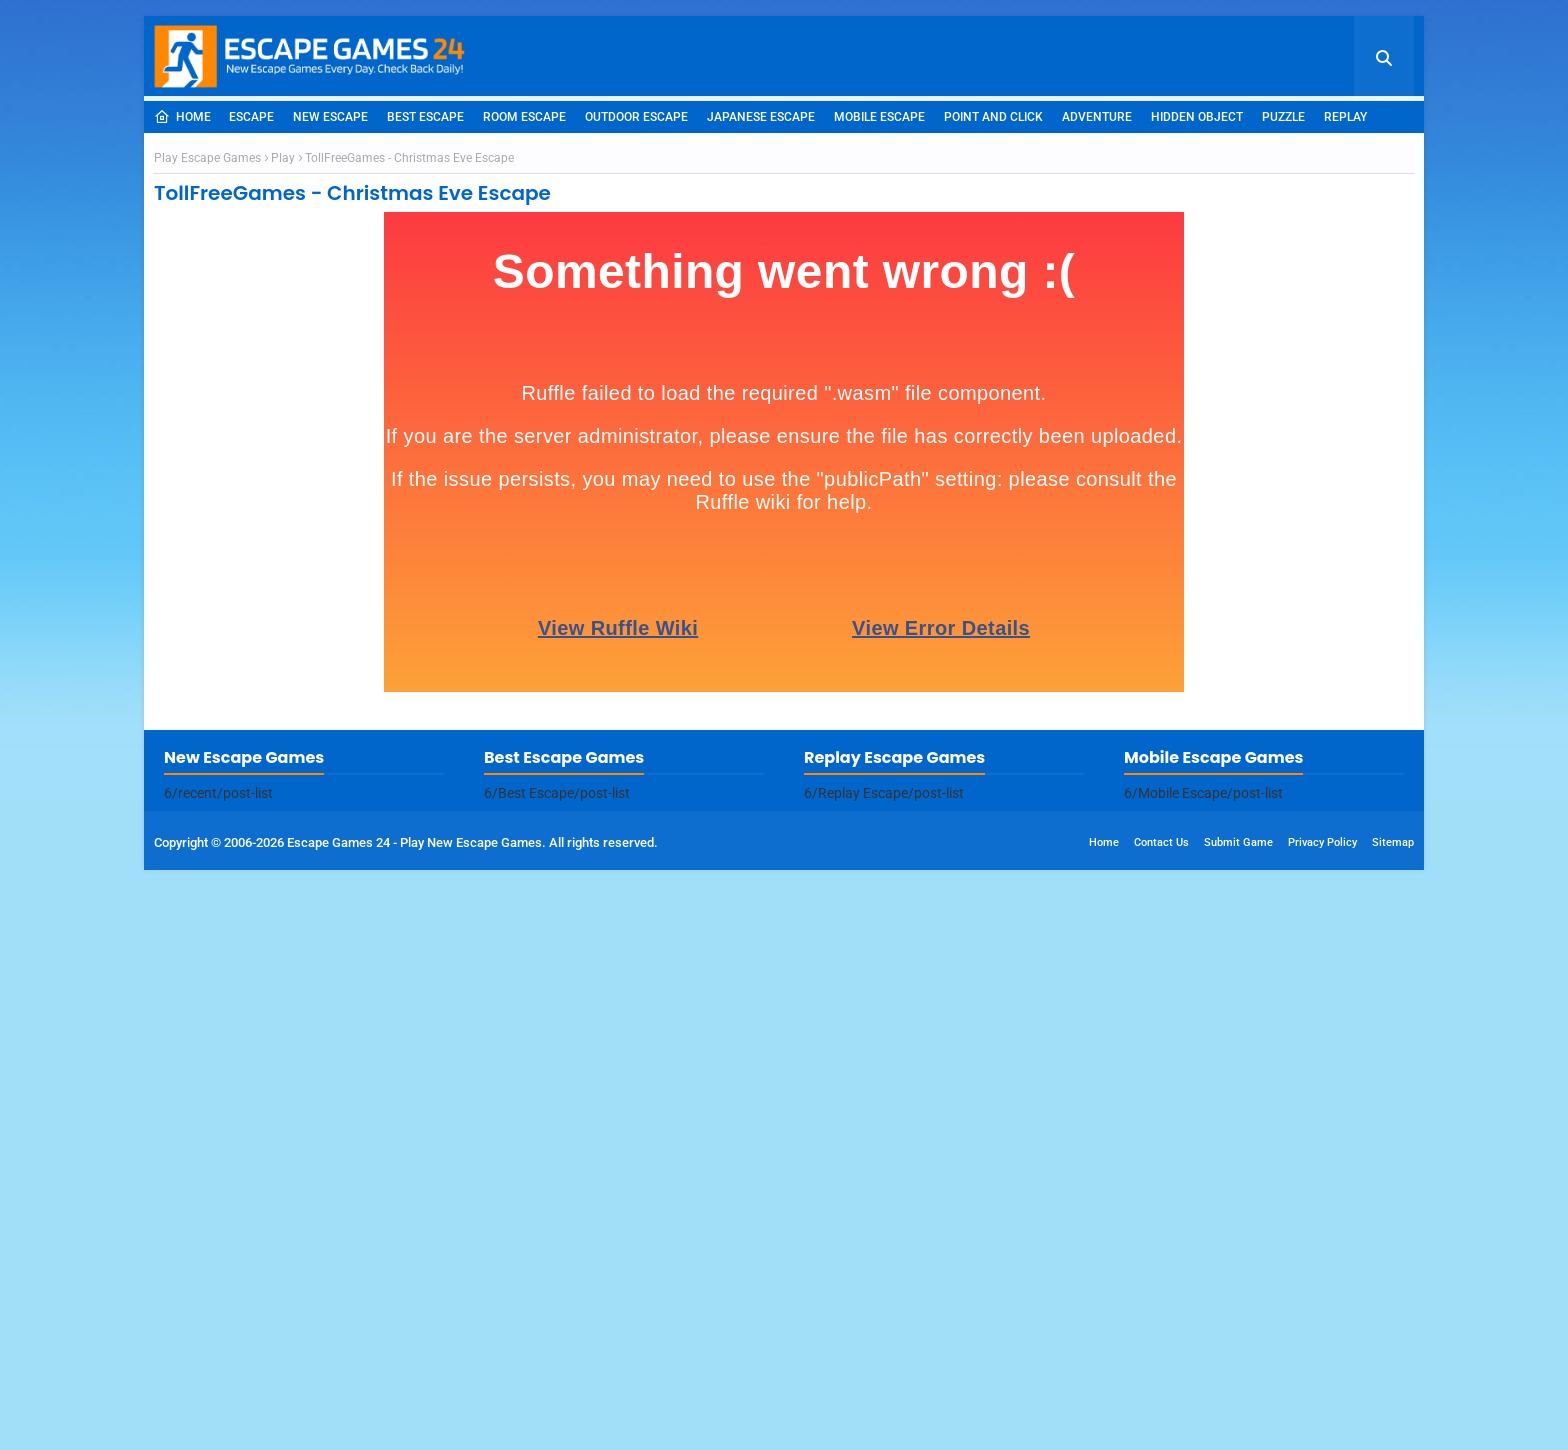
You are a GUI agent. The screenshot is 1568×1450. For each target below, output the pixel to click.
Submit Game (1238, 1422)
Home (182, 117)
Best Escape (425, 117)
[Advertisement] (784, 283)
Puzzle (1283, 117)
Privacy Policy (1322, 1422)
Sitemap (1393, 1422)
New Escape (330, 117)
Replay (1345, 117)
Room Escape (524, 117)
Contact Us (1161, 1422)
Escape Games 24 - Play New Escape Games (414, 1422)
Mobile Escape (879, 117)
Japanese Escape (761, 117)
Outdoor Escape (636, 117)
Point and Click (993, 117)
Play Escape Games (207, 448)
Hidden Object (1197, 117)
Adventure (1097, 117)
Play (283, 448)
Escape (251, 117)
